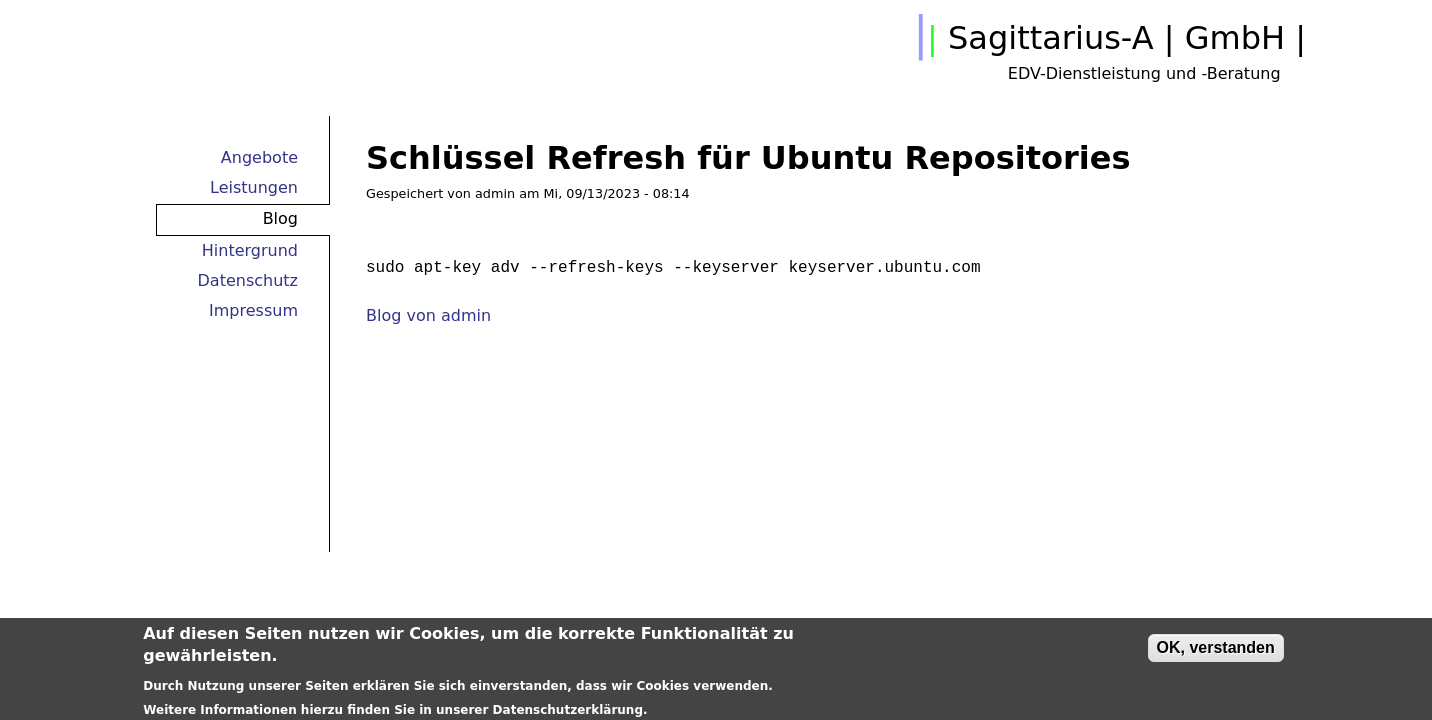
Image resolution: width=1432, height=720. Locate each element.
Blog (280, 218)
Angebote (259, 157)
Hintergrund (250, 250)
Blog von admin (428, 315)
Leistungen (254, 187)
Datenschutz (248, 280)
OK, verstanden (1216, 650)
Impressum (253, 310)
